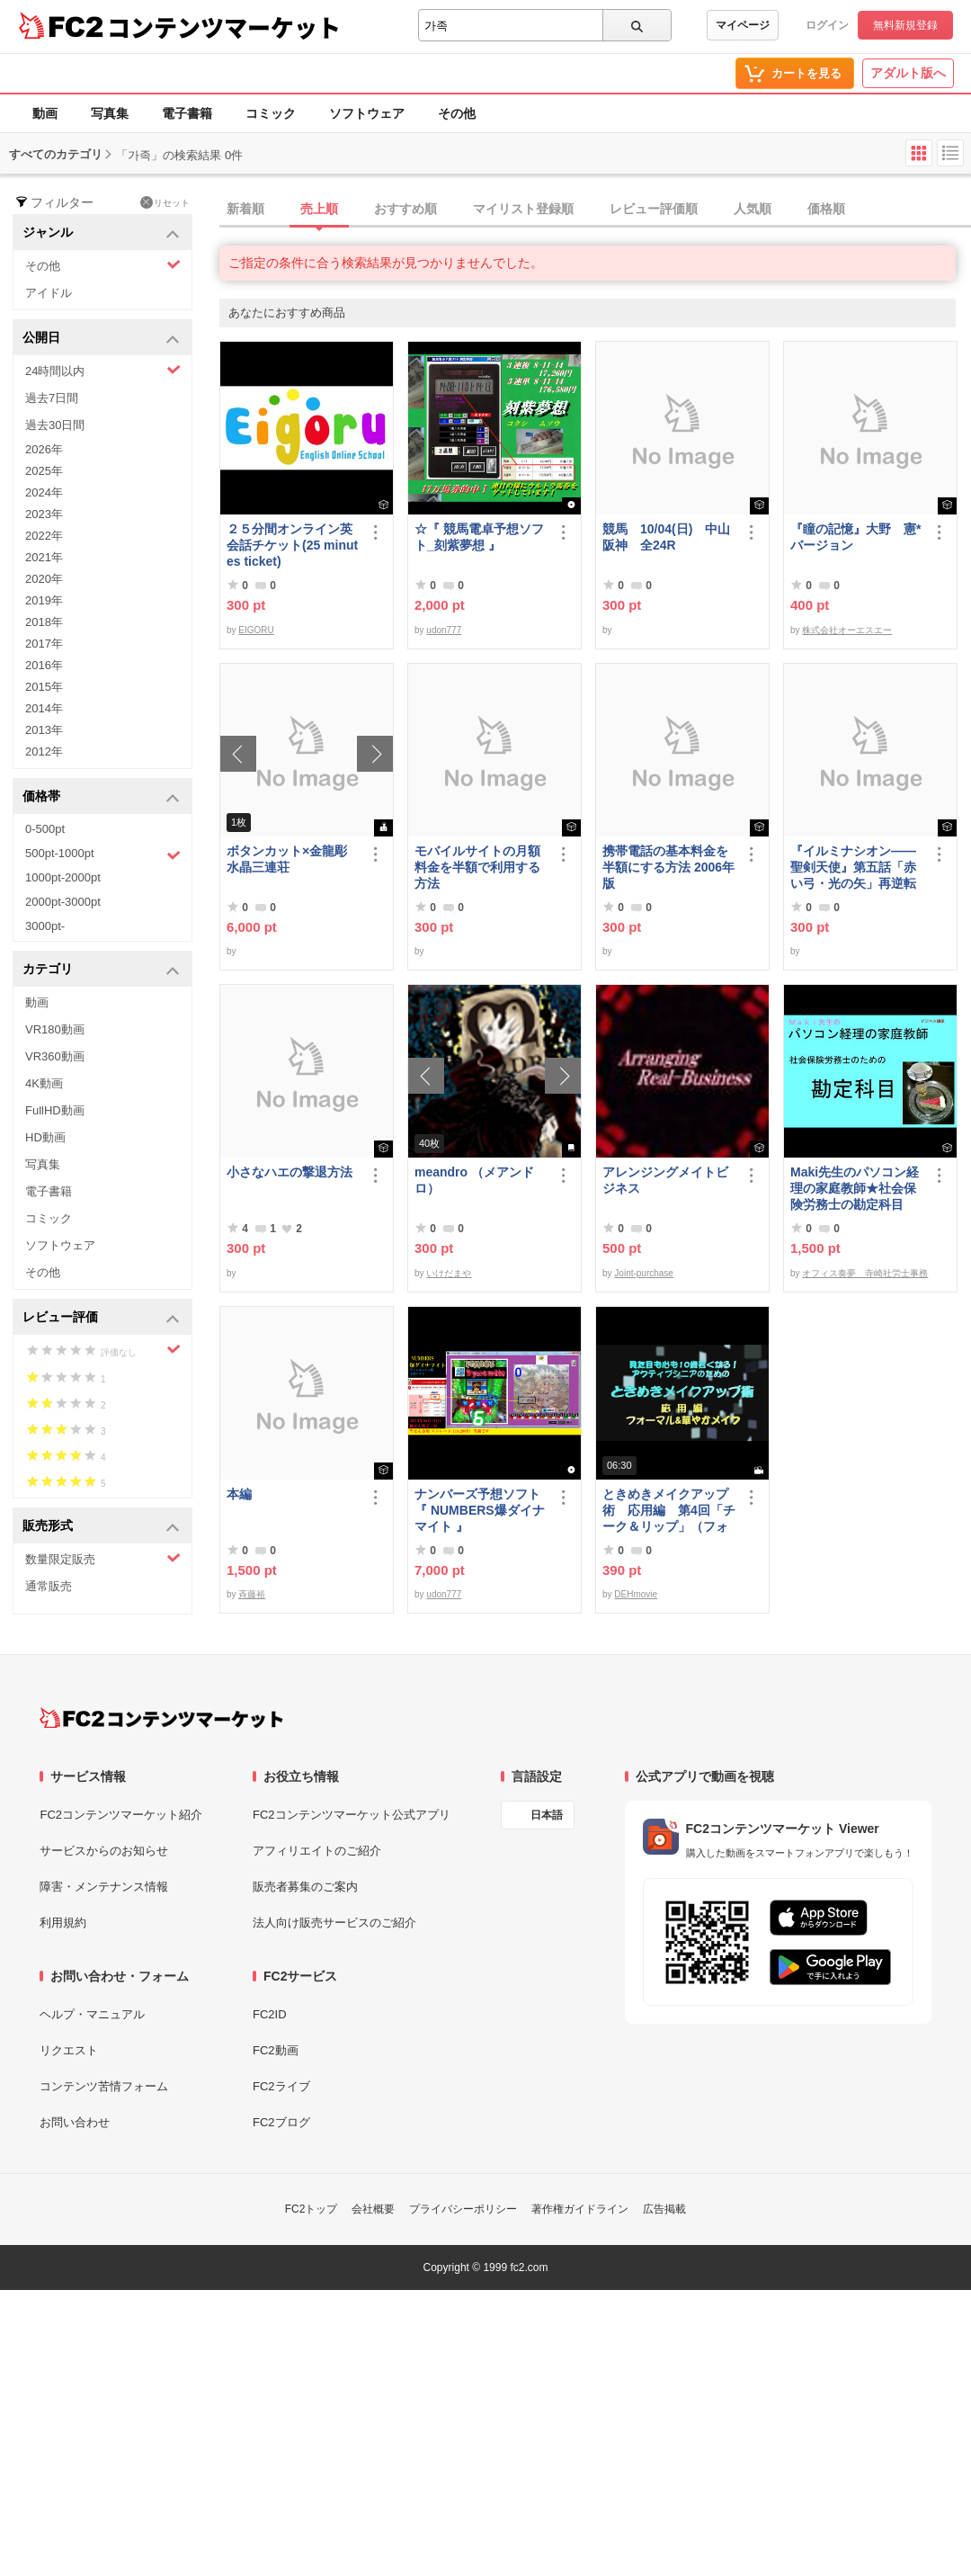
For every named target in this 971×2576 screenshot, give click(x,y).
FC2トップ (311, 2209)
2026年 (44, 449)
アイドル (48, 293)
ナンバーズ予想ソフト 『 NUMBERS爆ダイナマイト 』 (481, 1510)
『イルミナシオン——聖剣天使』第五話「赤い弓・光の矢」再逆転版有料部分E (853, 867)
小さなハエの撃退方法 (289, 1172)
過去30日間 (55, 425)
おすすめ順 (405, 208)
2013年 (44, 730)
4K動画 (44, 1083)
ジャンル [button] (101, 233)
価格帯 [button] (101, 797)
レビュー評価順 (654, 208)
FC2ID (270, 2014)
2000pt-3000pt (63, 901)
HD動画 (45, 1137)
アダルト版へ (908, 73)
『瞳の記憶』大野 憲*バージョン (855, 537)
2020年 (44, 579)
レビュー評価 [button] (101, 1318)
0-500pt (45, 829)
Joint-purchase (643, 1273)
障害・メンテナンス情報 (104, 1886)
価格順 (826, 208)
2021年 (44, 557)
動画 (45, 113)
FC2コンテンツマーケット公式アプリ (351, 1814)
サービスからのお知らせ (104, 1850)
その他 (457, 113)
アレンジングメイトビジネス (665, 1180)
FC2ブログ (281, 2122)
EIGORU (255, 630)
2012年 (44, 751)
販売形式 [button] (101, 1526)
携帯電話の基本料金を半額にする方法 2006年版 (668, 867)
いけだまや (448, 1273)
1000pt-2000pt (63, 877)
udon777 (443, 630)
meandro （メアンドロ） (474, 1180)
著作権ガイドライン (579, 2209)
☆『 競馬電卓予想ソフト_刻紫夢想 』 (479, 537)
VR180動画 (55, 1029)
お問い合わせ (75, 2122)
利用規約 (63, 1922)
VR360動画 (55, 1056)
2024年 (44, 492)
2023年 (44, 514)
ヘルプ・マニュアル (92, 2014)
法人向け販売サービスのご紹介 (334, 1922)
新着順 (245, 208)
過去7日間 (51, 398)
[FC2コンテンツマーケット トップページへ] (161, 1718)
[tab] (595, 210)
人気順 (752, 208)
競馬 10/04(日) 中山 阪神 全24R (668, 537)
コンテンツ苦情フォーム (104, 2086)
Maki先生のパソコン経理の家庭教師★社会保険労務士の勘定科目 (854, 1188)
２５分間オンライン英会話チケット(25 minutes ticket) (292, 545)
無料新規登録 (905, 25)
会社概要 (373, 2209)
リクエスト (69, 2050)
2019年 (44, 600)
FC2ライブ (281, 2086)
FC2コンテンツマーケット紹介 (121, 1814)
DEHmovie (635, 1594)
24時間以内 (103, 370)
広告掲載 (664, 2209)
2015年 (44, 686)
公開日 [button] (101, 338)
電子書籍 (187, 113)
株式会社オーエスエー (847, 630)
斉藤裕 (251, 1594)
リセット (165, 202)
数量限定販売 (103, 1558)
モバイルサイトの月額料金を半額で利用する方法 (477, 867)
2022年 (44, 535)
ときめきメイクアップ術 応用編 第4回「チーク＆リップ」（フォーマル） (668, 1510)
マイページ (743, 25)
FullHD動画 (55, 1110)
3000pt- (45, 926)
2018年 (44, 622)
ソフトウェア (367, 113)
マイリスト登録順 (523, 208)
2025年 (44, 471)
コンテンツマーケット (224, 27)
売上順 (319, 208)
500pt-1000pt (103, 854)
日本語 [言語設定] (546, 1815)
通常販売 (48, 1586)
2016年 (44, 665)
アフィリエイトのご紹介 (317, 1850)
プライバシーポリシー (463, 2209)
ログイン (827, 25)
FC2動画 (275, 2050)
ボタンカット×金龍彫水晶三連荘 (287, 859)
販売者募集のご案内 (305, 1886)
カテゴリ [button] (101, 970)
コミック (270, 113)
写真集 (110, 113)
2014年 (44, 708)
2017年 (44, 643)
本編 (239, 1494)
